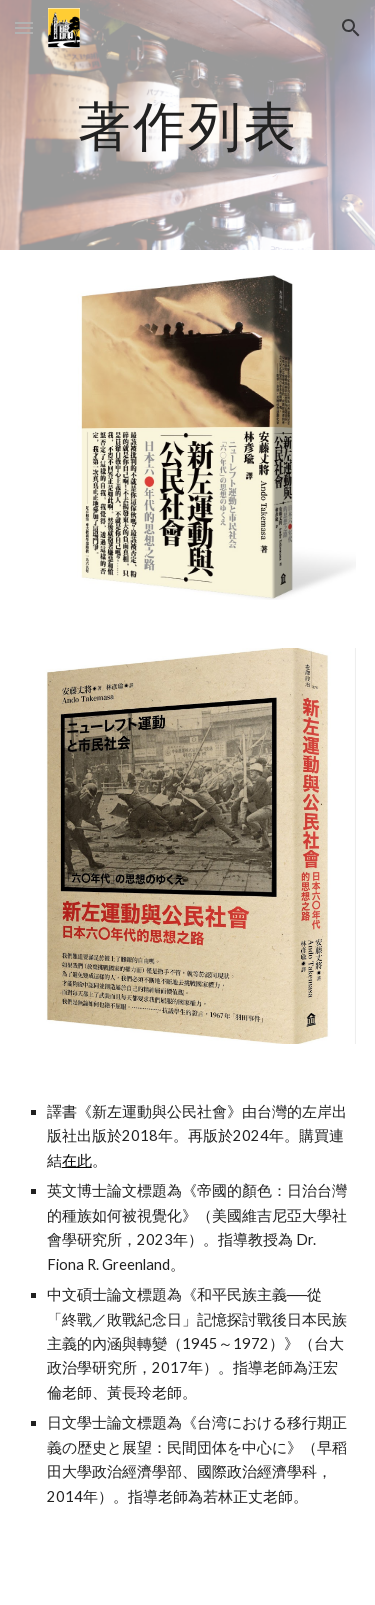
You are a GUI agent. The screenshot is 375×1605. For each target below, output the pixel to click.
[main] (188, 124)
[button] (24, 27)
